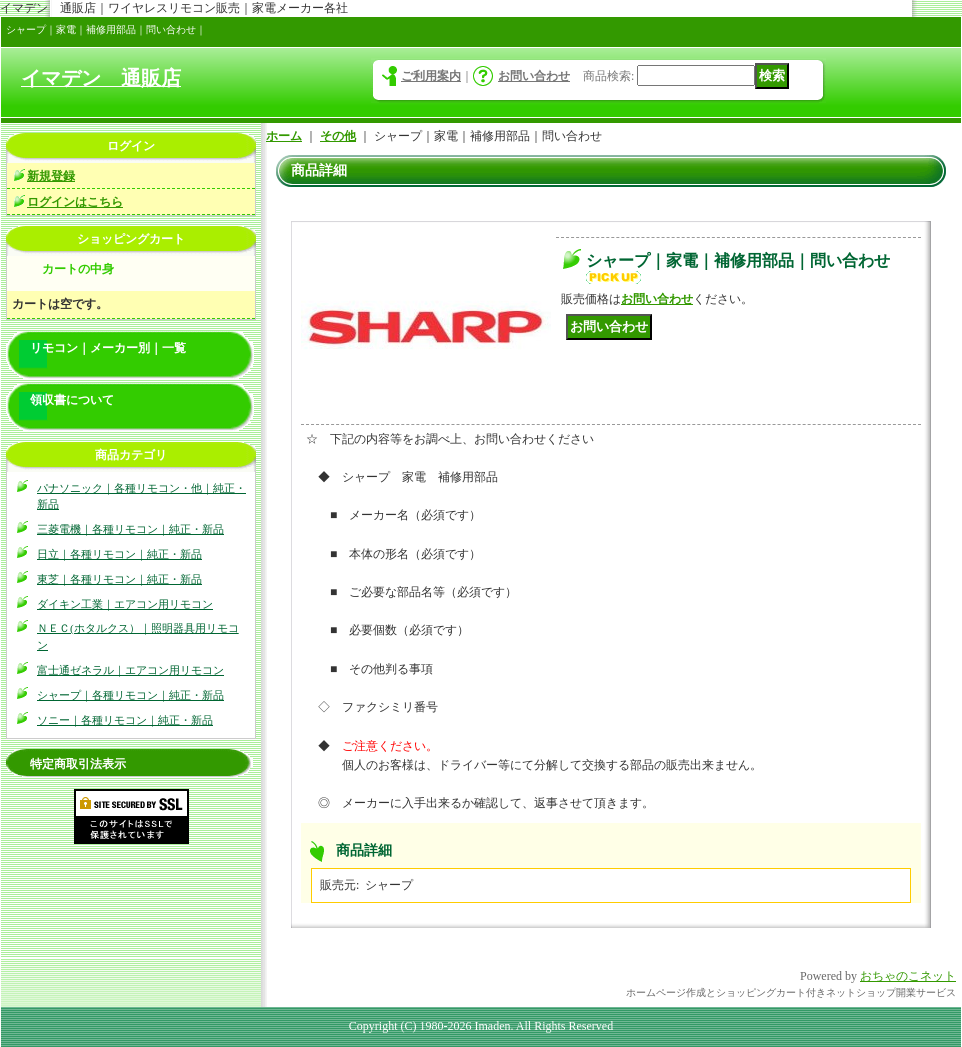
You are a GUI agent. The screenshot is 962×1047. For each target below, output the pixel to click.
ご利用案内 (431, 76)
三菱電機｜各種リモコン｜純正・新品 (130, 529)
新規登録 (51, 176)
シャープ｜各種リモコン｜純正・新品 (130, 695)
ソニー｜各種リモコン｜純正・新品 (125, 720)
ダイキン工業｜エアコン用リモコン (125, 604)
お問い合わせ (534, 76)
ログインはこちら (75, 202)
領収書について (72, 400)
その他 (338, 136)
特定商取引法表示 (78, 764)
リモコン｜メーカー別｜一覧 (108, 348)
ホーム (284, 136)
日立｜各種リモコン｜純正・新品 (119, 554)
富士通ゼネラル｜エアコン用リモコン (130, 670)
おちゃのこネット (908, 976)
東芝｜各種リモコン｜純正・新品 (119, 579)
